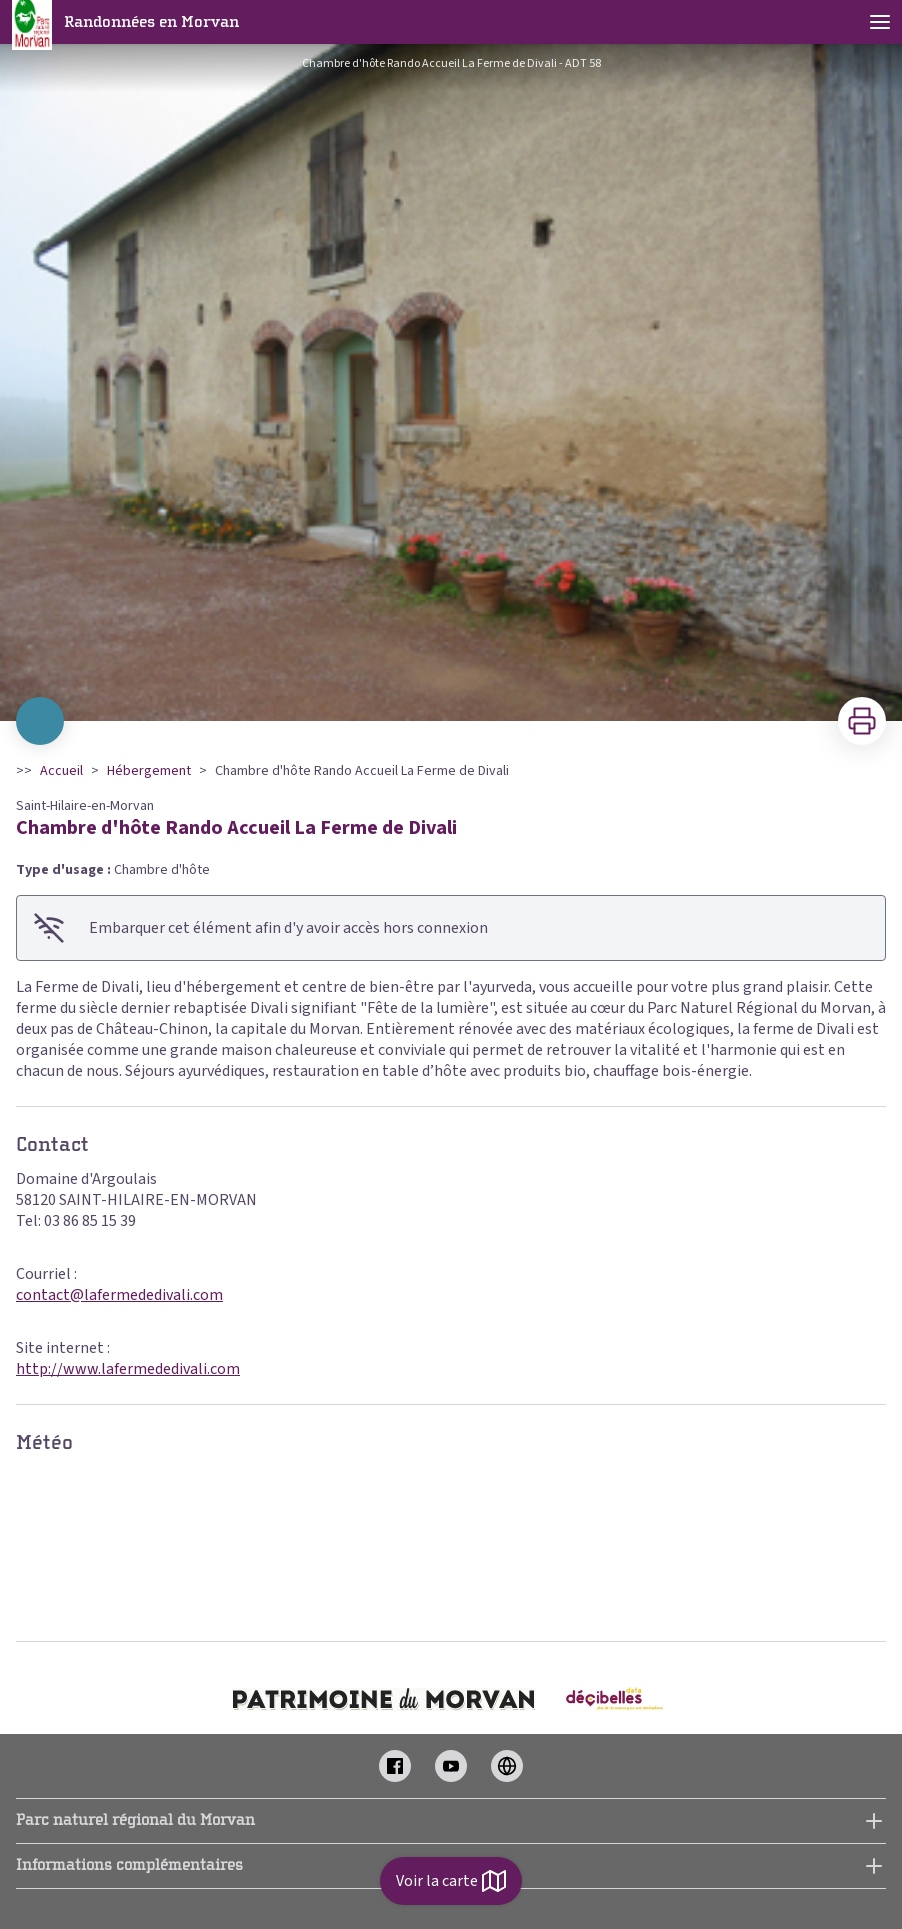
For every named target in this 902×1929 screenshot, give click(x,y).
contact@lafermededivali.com (119, 1295)
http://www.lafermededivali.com (128, 1369)
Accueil (61, 771)
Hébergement (149, 771)
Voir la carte (451, 1881)
